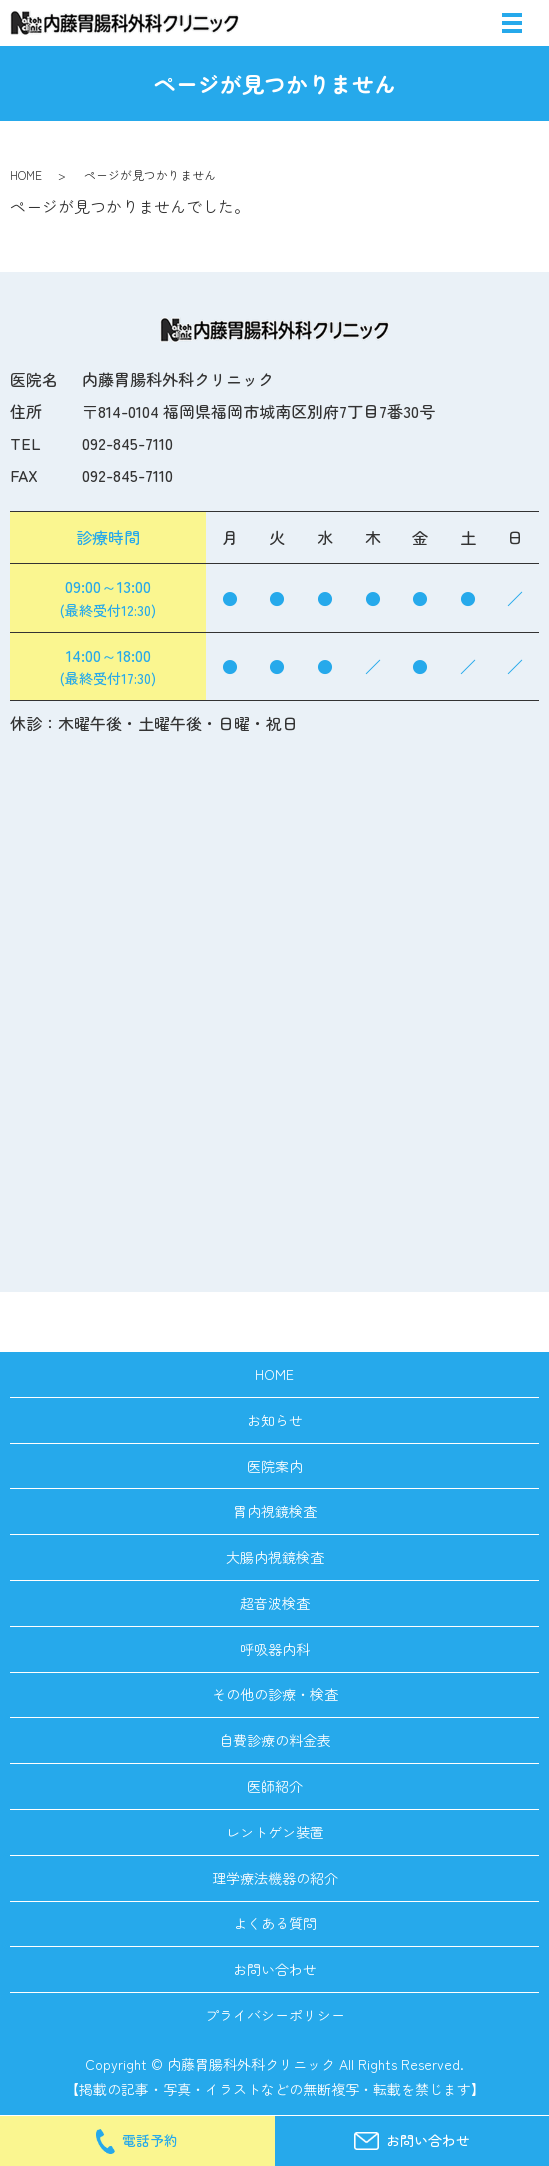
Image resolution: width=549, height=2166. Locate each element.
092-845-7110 (127, 443)
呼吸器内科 (275, 1649)
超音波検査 (275, 1603)
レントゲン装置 (275, 1832)
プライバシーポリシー (275, 2015)
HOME (26, 174)
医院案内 (275, 1466)
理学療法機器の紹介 (275, 1878)
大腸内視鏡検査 (275, 1557)
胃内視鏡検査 (275, 1511)
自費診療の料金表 (275, 1740)
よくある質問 (275, 1923)
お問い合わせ (275, 1969)
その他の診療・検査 (275, 1694)
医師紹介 (275, 1786)
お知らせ (275, 1420)
